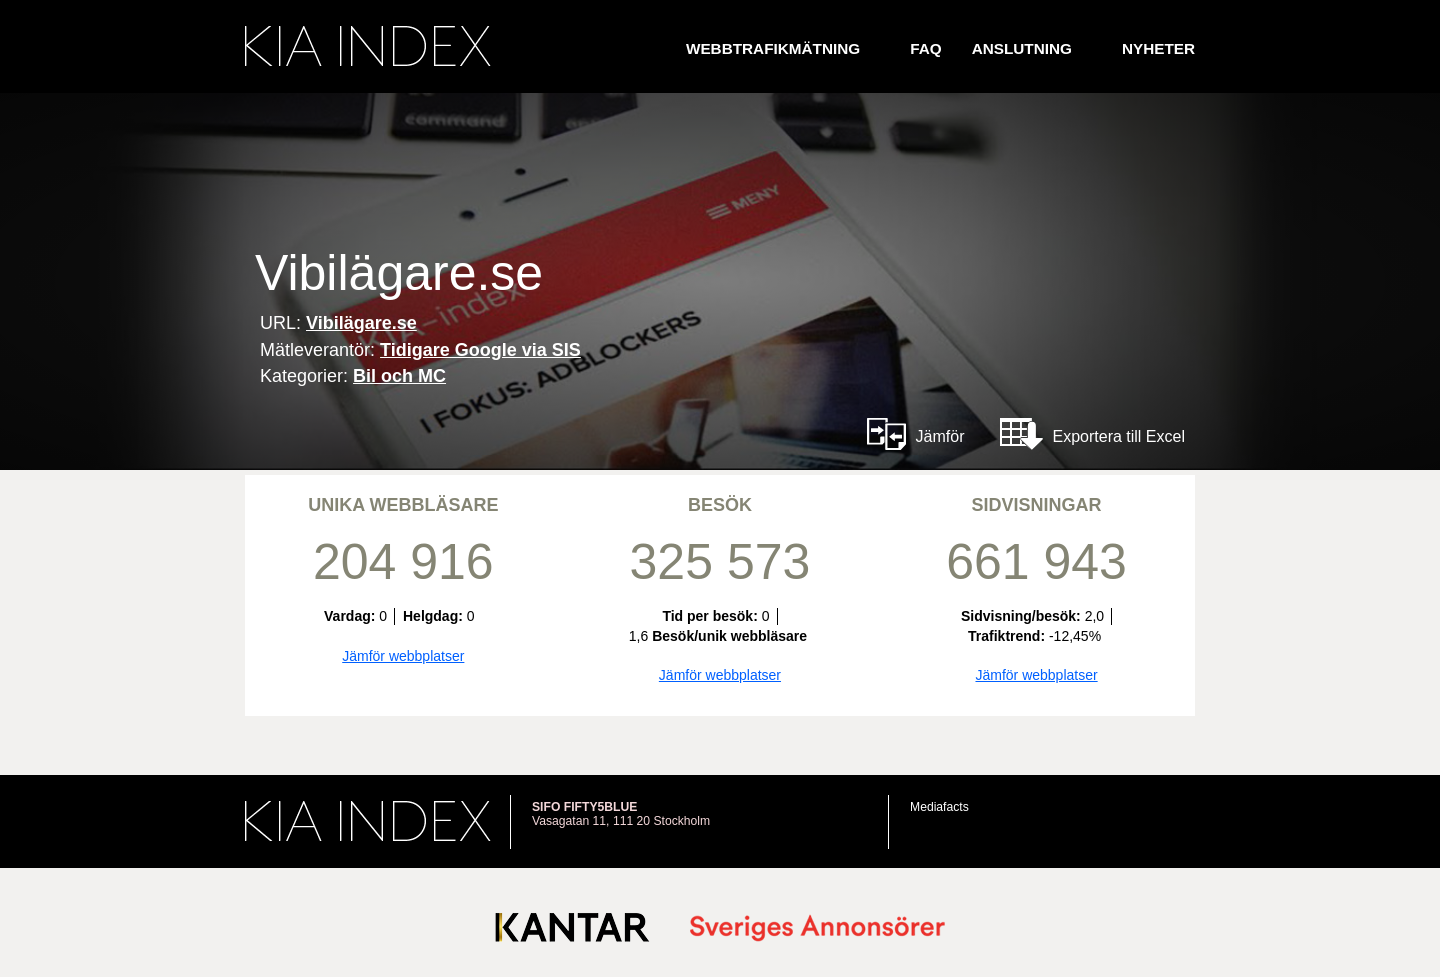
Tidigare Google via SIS (480, 350)
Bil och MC (399, 376)
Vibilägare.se (361, 323)
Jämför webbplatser (403, 656)
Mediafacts (939, 807)
